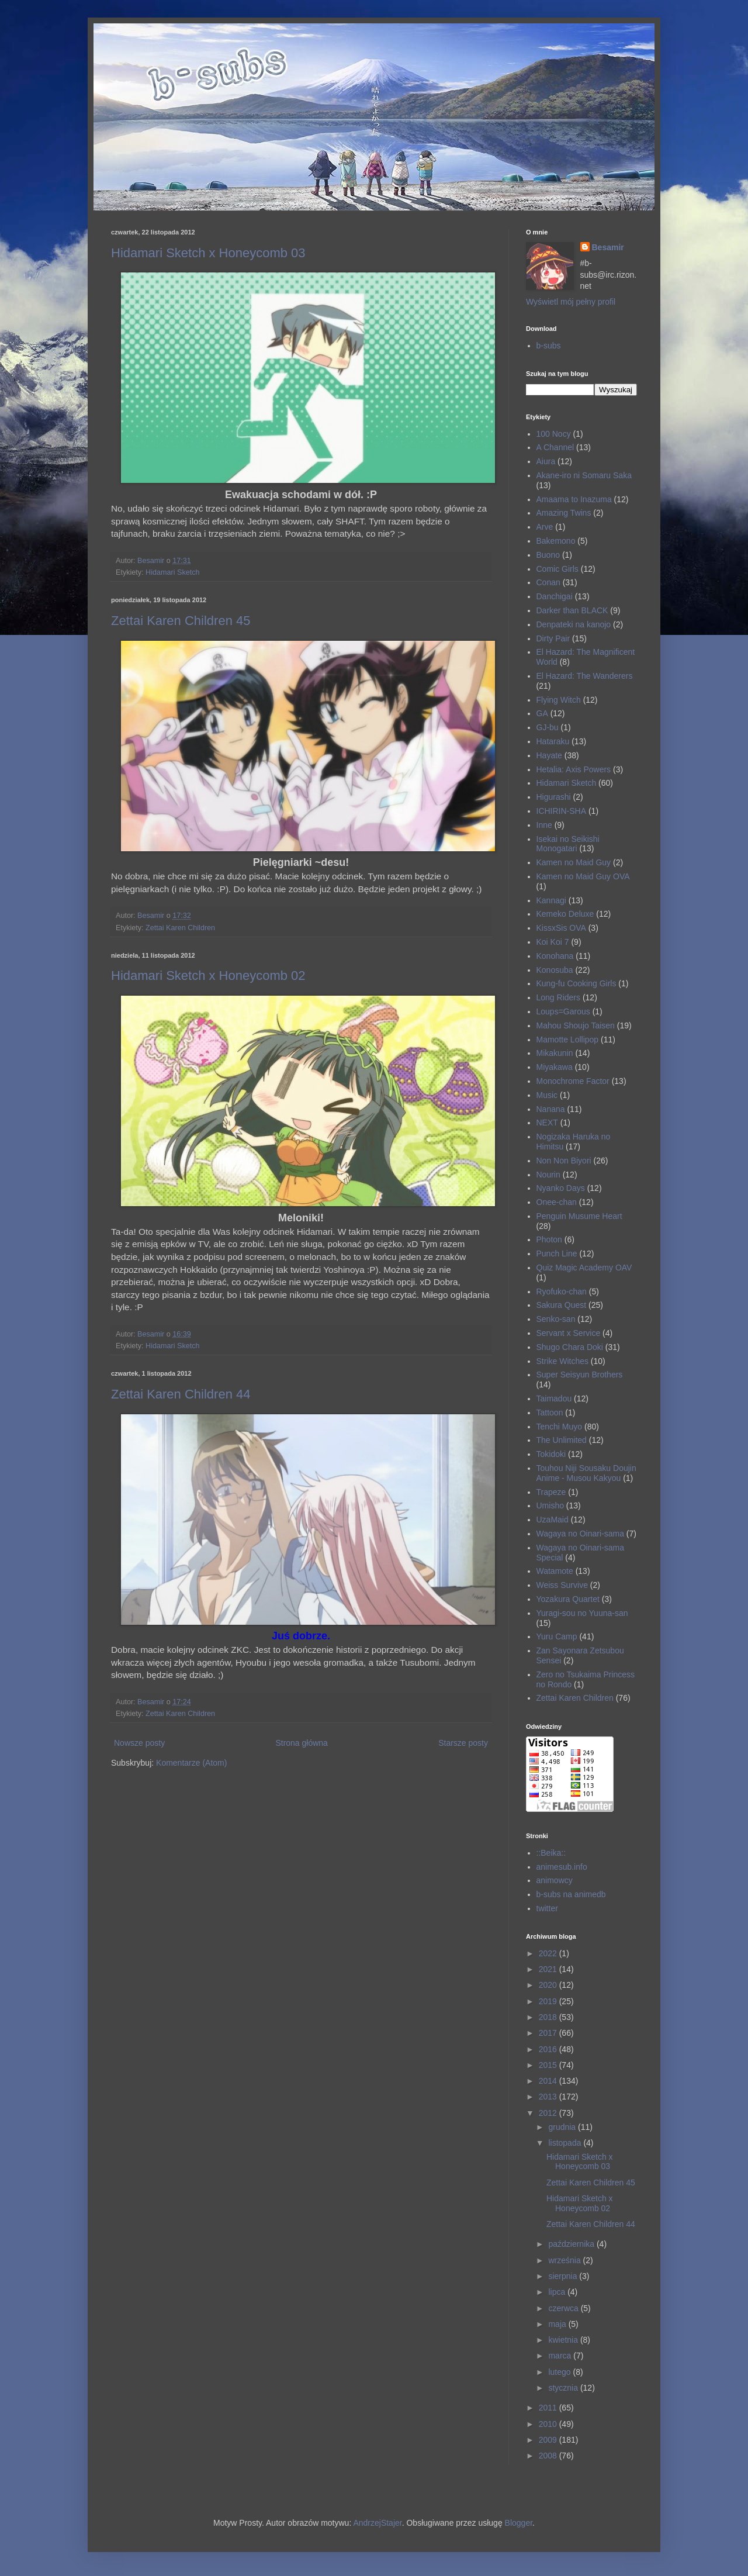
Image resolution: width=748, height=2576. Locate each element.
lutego (560, 2372)
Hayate (549, 755)
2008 (549, 2455)
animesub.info (561, 1866)
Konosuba (554, 970)
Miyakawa (554, 1067)
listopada (565, 2142)
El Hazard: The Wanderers (584, 676)
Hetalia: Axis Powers (573, 769)
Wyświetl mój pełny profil (570, 301)
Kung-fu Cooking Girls (576, 983)
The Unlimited (561, 1440)
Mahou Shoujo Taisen (575, 1025)
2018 (549, 2017)
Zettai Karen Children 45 (180, 620)
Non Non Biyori (563, 1160)
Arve (544, 526)
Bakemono (556, 540)
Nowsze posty (139, 1743)
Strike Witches (562, 1361)
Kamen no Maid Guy (573, 862)
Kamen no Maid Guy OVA (583, 876)
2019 (549, 2001)
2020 (549, 1985)
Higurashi (553, 797)
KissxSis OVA (561, 928)
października (572, 2244)
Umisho (550, 1505)
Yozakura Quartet (568, 1599)
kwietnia (564, 2339)
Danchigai (554, 596)
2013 (549, 2096)
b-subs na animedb (571, 1894)
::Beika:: (551, 1852)
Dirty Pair (553, 638)
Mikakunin (554, 1053)
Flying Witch (558, 700)
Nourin (548, 1174)
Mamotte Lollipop (567, 1039)
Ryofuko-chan (561, 1291)
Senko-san (556, 1319)
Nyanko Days (560, 1188)
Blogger (518, 2522)
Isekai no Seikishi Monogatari (568, 844)
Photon (549, 1239)
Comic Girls (557, 569)
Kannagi (551, 900)
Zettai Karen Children (180, 928)
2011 (549, 2407)
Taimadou (554, 1398)
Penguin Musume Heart (579, 1216)
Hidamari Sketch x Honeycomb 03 (208, 253)
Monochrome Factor (573, 1081)
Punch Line (556, 1253)
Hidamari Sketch (172, 572)
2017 (549, 2033)
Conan (548, 582)
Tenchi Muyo (559, 1426)
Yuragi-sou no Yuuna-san (582, 1613)
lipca (557, 2292)
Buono (548, 555)
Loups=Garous (563, 1011)
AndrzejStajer (377, 2522)
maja (558, 2324)
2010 (549, 2424)
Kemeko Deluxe (565, 913)
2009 (549, 2439)
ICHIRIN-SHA (561, 811)
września (565, 2260)
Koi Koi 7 (552, 942)
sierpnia (563, 2276)
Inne (544, 825)
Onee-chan (556, 1202)
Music (547, 1095)
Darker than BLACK (572, 610)
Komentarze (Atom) (191, 1762)
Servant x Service (568, 1333)
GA (542, 713)
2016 (549, 2049)
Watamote (554, 1571)
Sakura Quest (561, 1305)
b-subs (548, 345)
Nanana (550, 1109)
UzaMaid (552, 1519)
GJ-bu (547, 727)
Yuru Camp (556, 1636)
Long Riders (558, 997)
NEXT (547, 1122)
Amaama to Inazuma (574, 499)
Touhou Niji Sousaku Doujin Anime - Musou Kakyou (586, 1473)
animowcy (554, 1880)
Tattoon (549, 1412)
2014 (549, 2080)
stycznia (564, 2387)
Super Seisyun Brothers (579, 1374)
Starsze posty (463, 1743)
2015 (549, 2065)
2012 (549, 2113)
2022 (549, 1953)
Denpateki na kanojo (573, 624)
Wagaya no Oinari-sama (580, 1533)
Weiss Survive (562, 1585)
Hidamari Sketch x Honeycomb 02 (208, 975)
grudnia (563, 2127)
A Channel (555, 447)
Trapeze (551, 1492)
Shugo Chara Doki (569, 1347)
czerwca (564, 2308)
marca (560, 2355)
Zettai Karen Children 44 (180, 1394)
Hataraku (553, 741)
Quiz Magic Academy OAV (584, 1267)
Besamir (608, 247)
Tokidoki (551, 1454)
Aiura (546, 461)
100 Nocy (553, 433)
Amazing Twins (563, 512)
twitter (547, 1908)
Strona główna (301, 1743)
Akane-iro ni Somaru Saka (584, 475)
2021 (549, 1969)
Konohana (555, 956)
